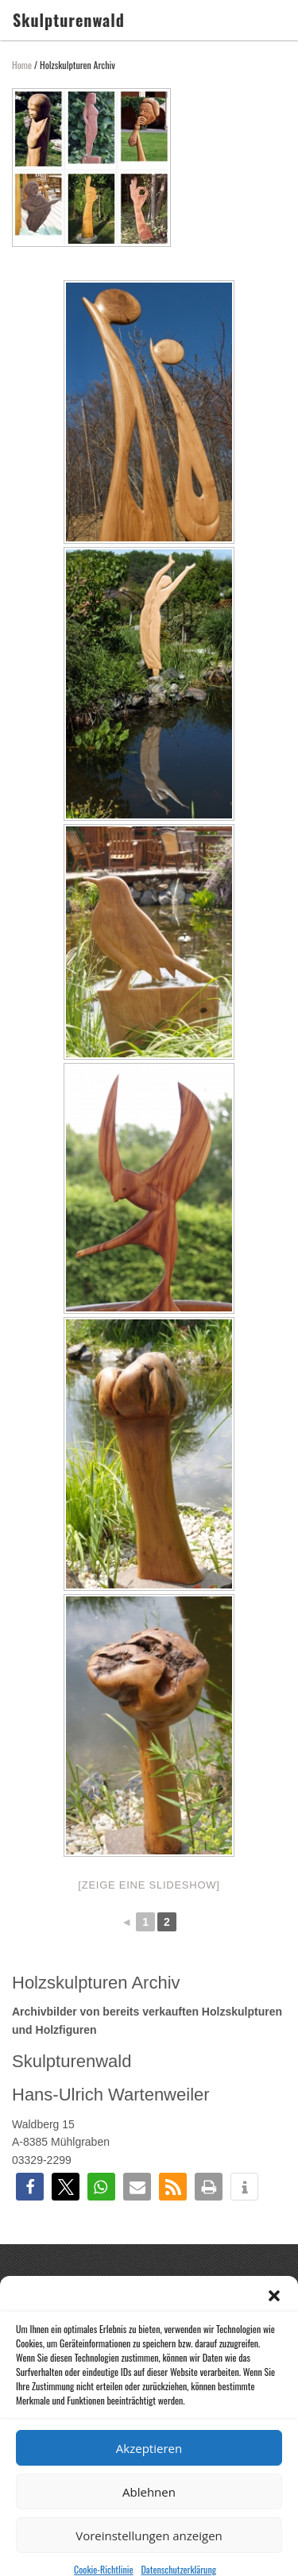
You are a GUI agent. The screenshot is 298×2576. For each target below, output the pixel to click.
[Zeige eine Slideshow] (148, 1885)
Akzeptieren (149, 2472)
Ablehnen (149, 2516)
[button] (274, 2320)
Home (22, 64)
